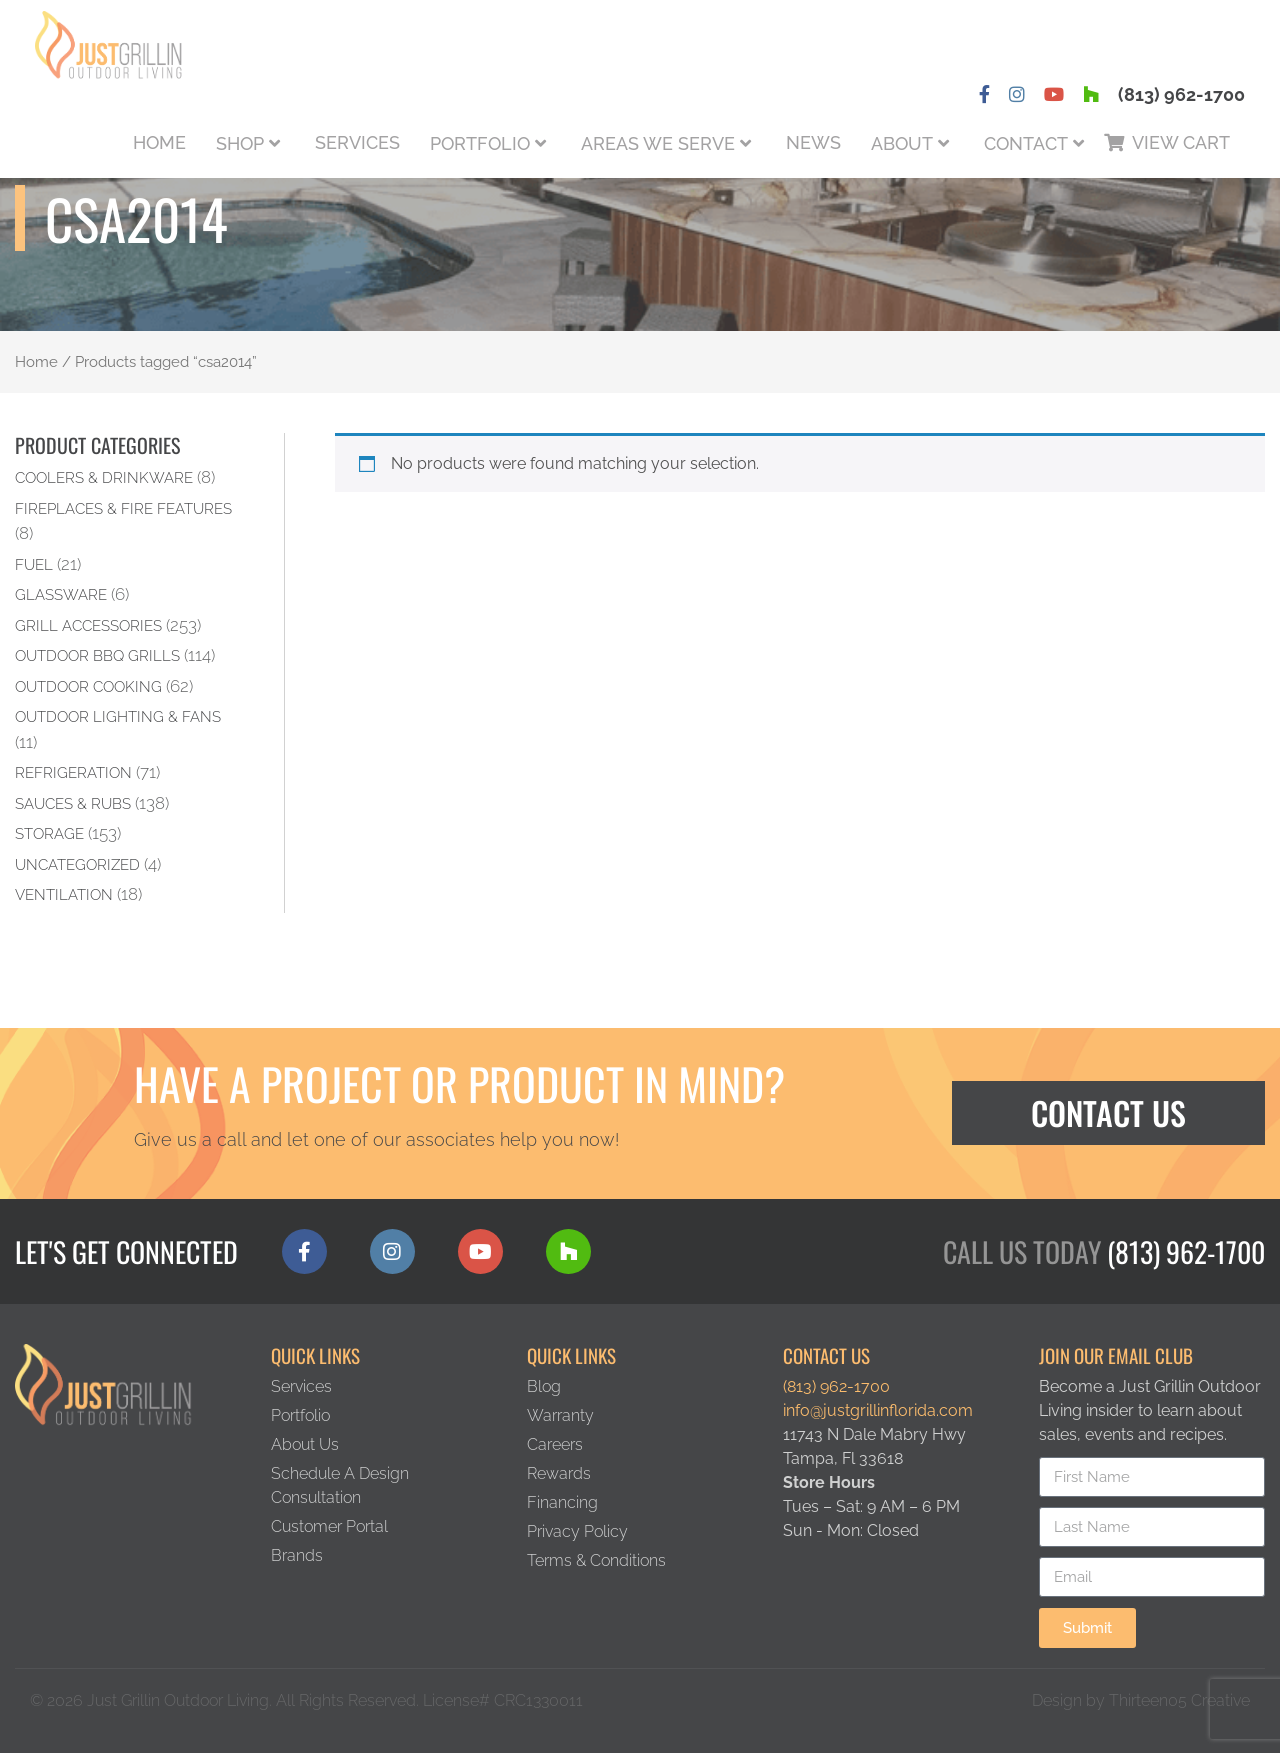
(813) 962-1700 (1181, 94)
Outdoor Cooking (88, 686)
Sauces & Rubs (73, 803)
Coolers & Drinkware (104, 477)
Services (357, 142)
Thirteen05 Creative (1179, 1700)
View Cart (1181, 142)
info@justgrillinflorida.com (878, 1410)
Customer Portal (329, 1526)
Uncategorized (77, 864)
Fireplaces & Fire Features (123, 508)
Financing (562, 1502)
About (902, 143)
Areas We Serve (658, 143)
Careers (555, 1444)
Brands (297, 1555)
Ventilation (64, 894)
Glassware (61, 594)
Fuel (34, 564)
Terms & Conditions (596, 1560)
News (813, 142)
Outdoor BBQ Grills (97, 655)
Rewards (559, 1473)
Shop (240, 143)
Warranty (560, 1415)
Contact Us (1108, 1112)
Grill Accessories (88, 625)
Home (159, 142)
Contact (1026, 143)
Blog (544, 1386)
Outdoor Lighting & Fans (118, 716)
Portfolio (480, 143)
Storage (49, 833)
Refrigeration (73, 772)
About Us (305, 1444)
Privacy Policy (577, 1531)
